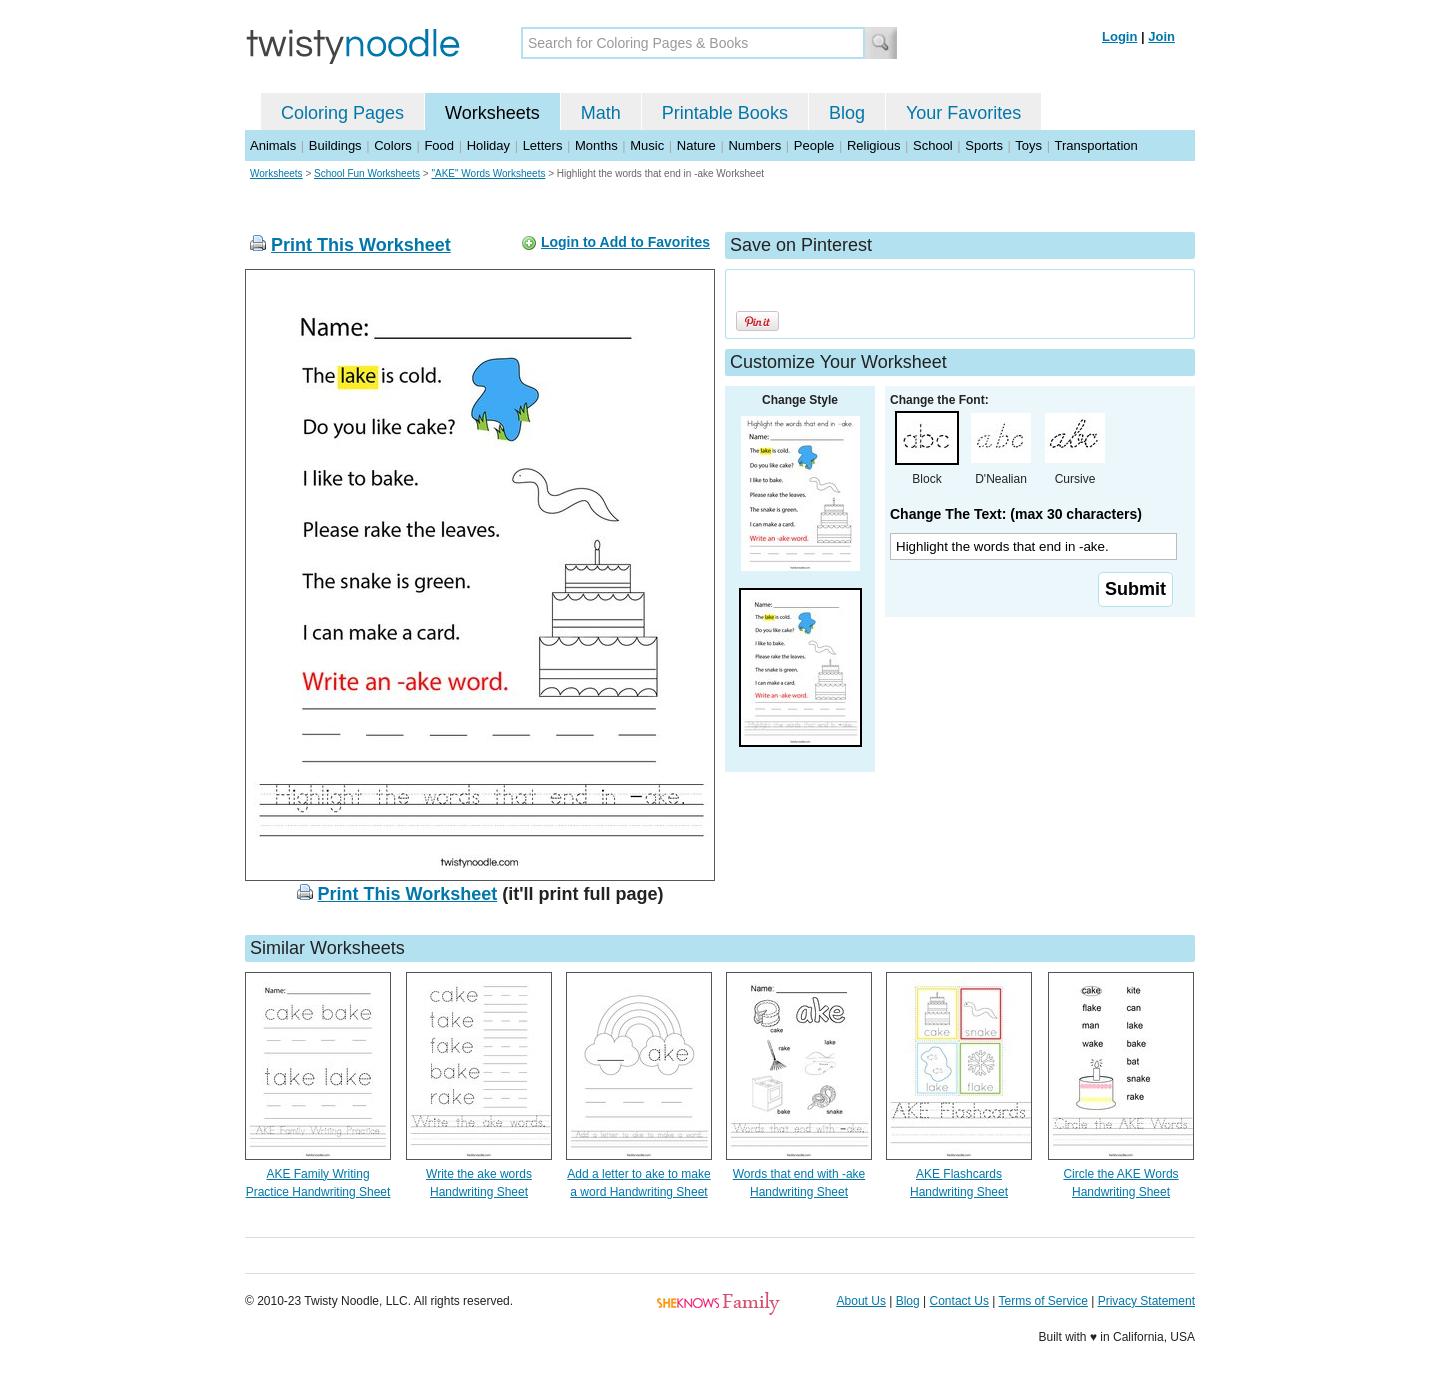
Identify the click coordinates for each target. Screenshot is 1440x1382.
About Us (861, 1301)
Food (439, 145)
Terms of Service (1042, 1301)
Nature (696, 145)
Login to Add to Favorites (625, 242)
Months (596, 145)
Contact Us (959, 1301)
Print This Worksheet (361, 245)
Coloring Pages (342, 113)
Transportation (1095, 145)
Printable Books (725, 113)
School (933, 145)
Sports (984, 145)
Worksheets (492, 113)
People (814, 145)
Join (1161, 36)
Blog (847, 113)
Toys (1028, 145)
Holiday (488, 145)
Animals (273, 145)
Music (647, 145)
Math (601, 113)
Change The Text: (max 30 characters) (1016, 514)
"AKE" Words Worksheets (488, 173)
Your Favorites (963, 113)
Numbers (754, 145)
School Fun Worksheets (367, 173)
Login (1119, 36)
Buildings (335, 145)
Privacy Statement (1146, 1301)
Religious (873, 145)
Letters (543, 145)
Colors (393, 145)
